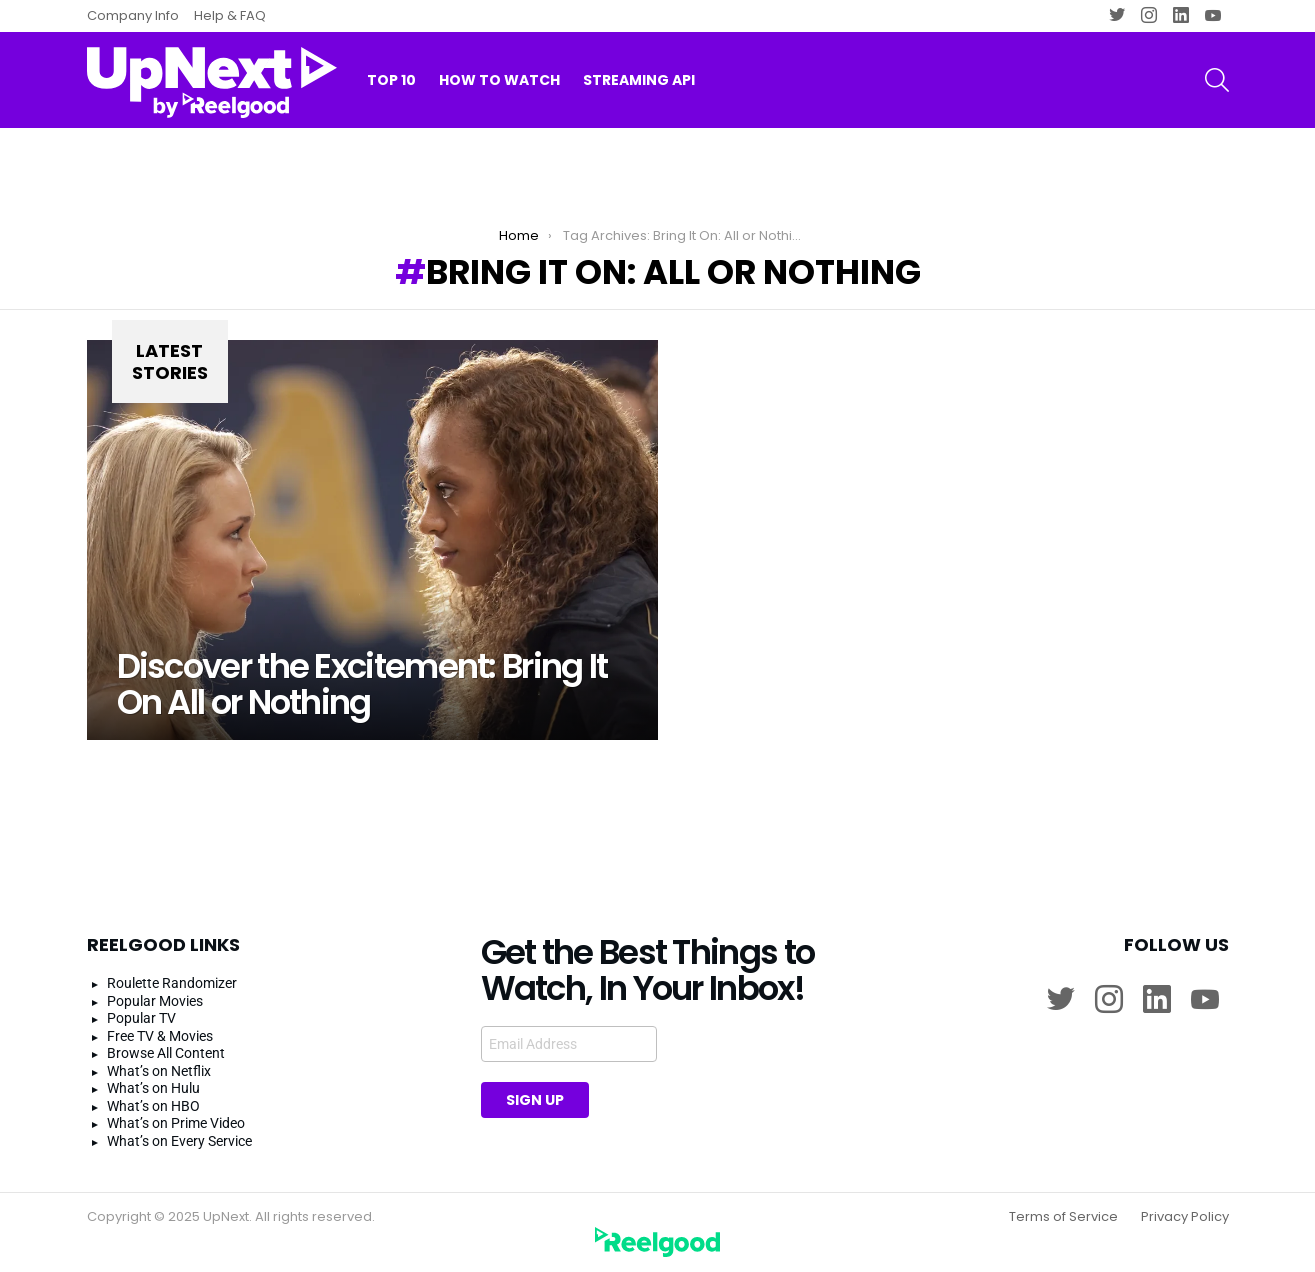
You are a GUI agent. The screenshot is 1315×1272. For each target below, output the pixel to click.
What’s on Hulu (153, 1088)
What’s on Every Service (179, 1141)
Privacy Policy (1185, 1217)
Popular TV (141, 1018)
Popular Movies (155, 1001)
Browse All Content (166, 1053)
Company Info (133, 15)
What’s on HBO (153, 1106)
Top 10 (391, 80)
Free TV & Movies (160, 1036)
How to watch (499, 80)
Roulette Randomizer (172, 983)
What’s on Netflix (159, 1071)
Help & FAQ (230, 15)
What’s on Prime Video (176, 1123)
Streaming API (639, 80)
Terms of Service (1063, 1217)
